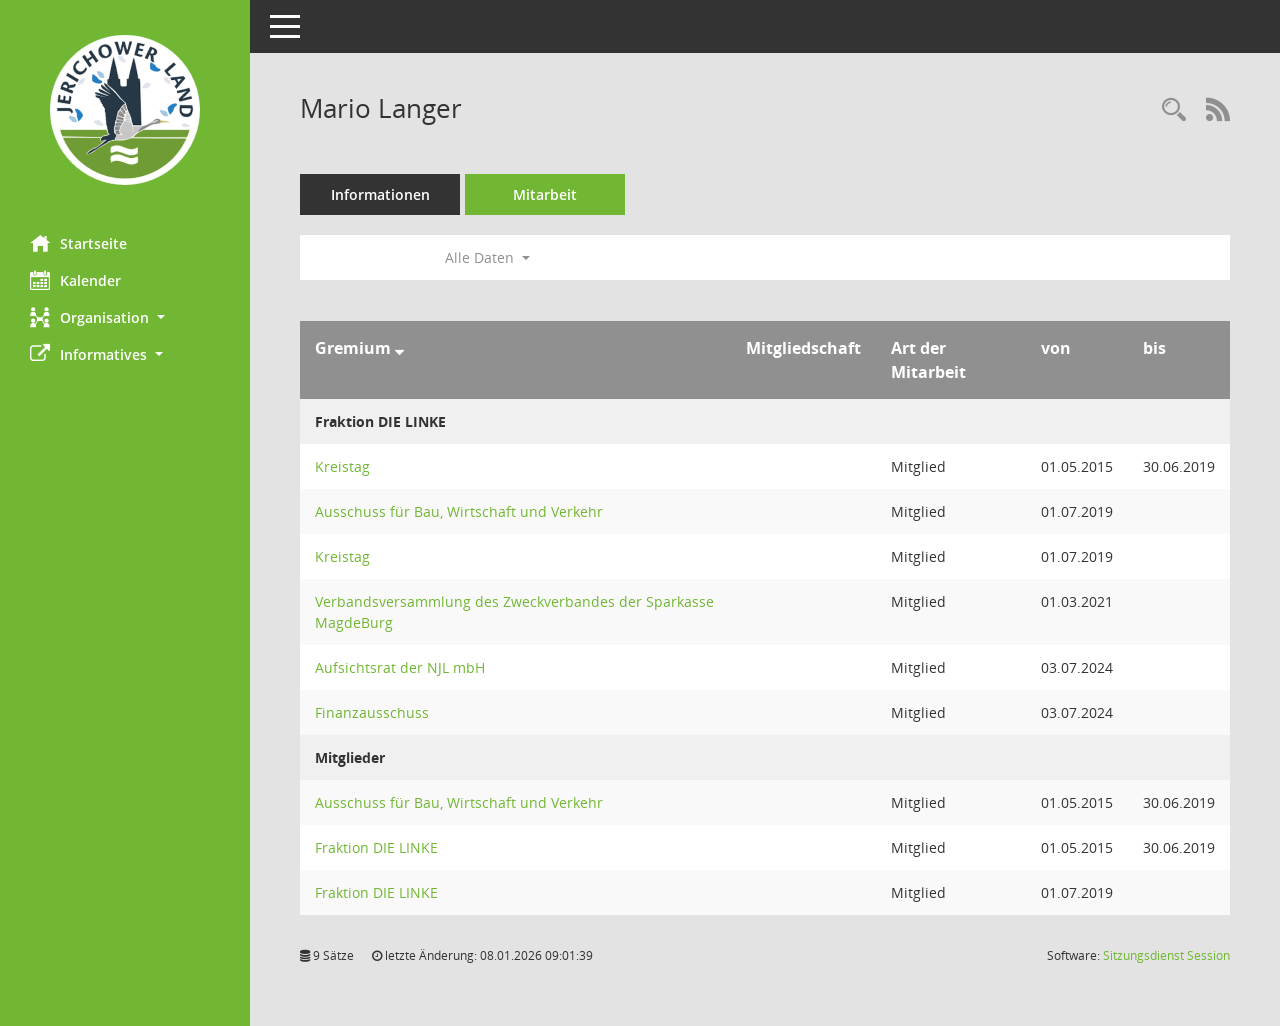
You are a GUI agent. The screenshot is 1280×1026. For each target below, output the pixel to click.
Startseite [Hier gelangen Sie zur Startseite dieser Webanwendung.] (78, 243)
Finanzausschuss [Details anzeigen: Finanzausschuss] (372, 712)
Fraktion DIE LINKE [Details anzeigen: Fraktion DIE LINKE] (376, 847)
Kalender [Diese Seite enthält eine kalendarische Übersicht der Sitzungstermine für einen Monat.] (75, 280)
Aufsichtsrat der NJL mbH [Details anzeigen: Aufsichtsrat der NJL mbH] (400, 667)
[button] (125, 317)
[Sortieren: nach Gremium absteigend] (399, 348)
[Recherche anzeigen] (1174, 110)
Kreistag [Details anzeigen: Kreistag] (342, 466)
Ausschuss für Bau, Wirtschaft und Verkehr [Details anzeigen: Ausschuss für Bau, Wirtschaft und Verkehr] (459, 511)
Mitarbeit (545, 194)
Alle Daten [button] (487, 257)
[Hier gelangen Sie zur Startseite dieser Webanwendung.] (125, 110)
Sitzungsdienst (1166, 955)
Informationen (380, 194)
